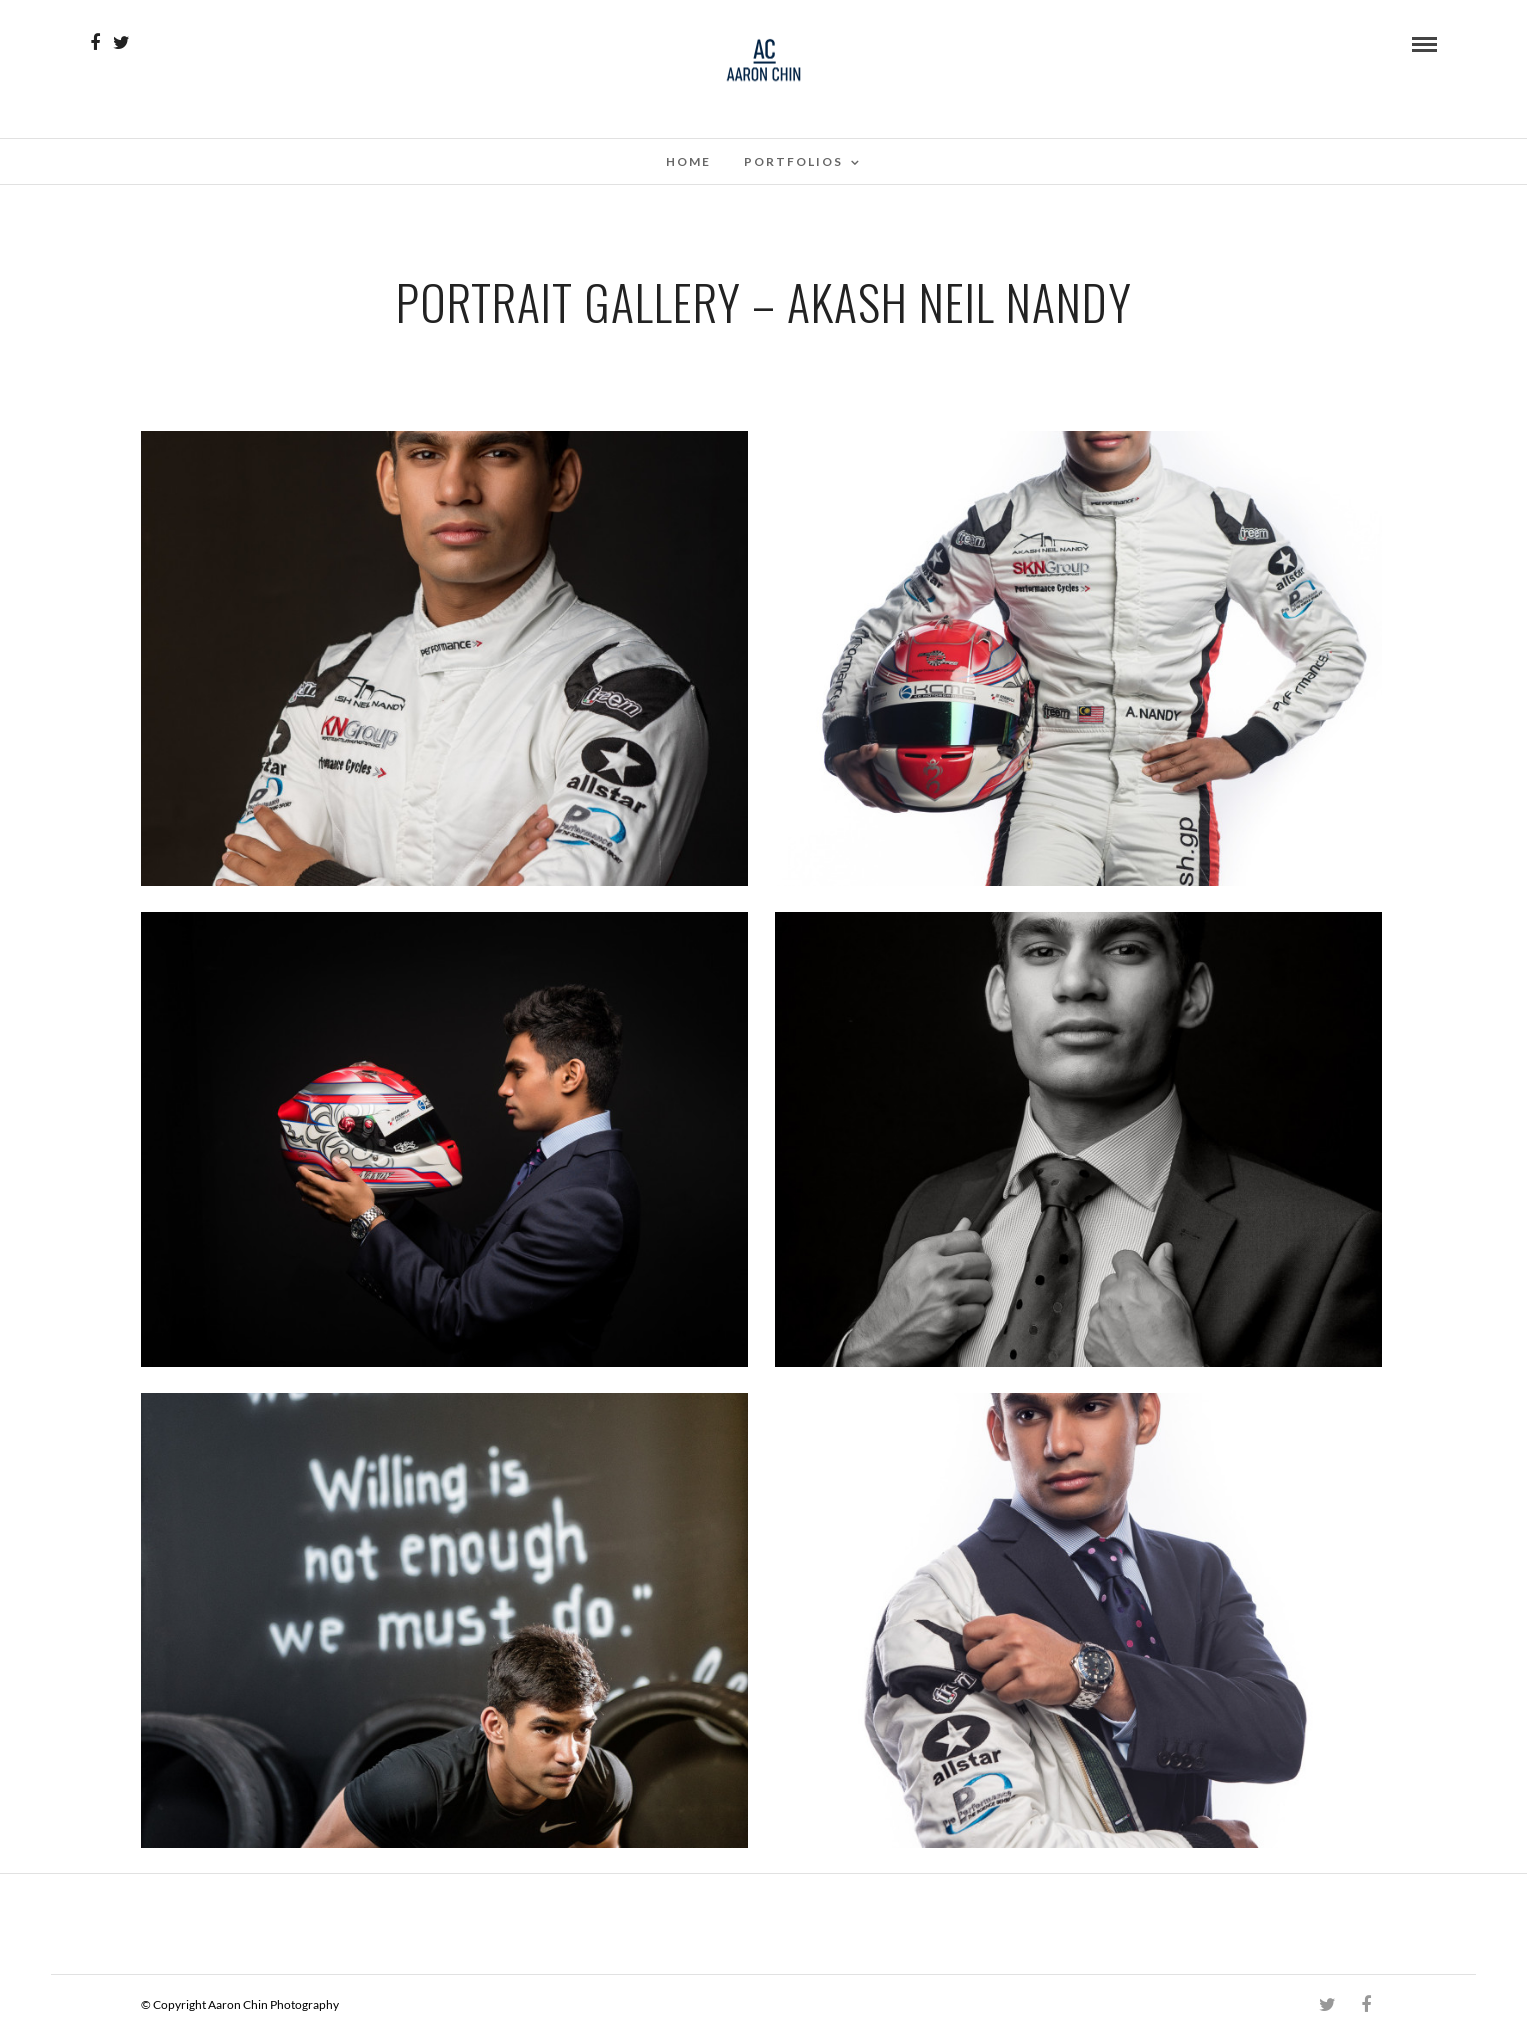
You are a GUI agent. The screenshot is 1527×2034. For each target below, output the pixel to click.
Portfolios (793, 161)
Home (688, 161)
